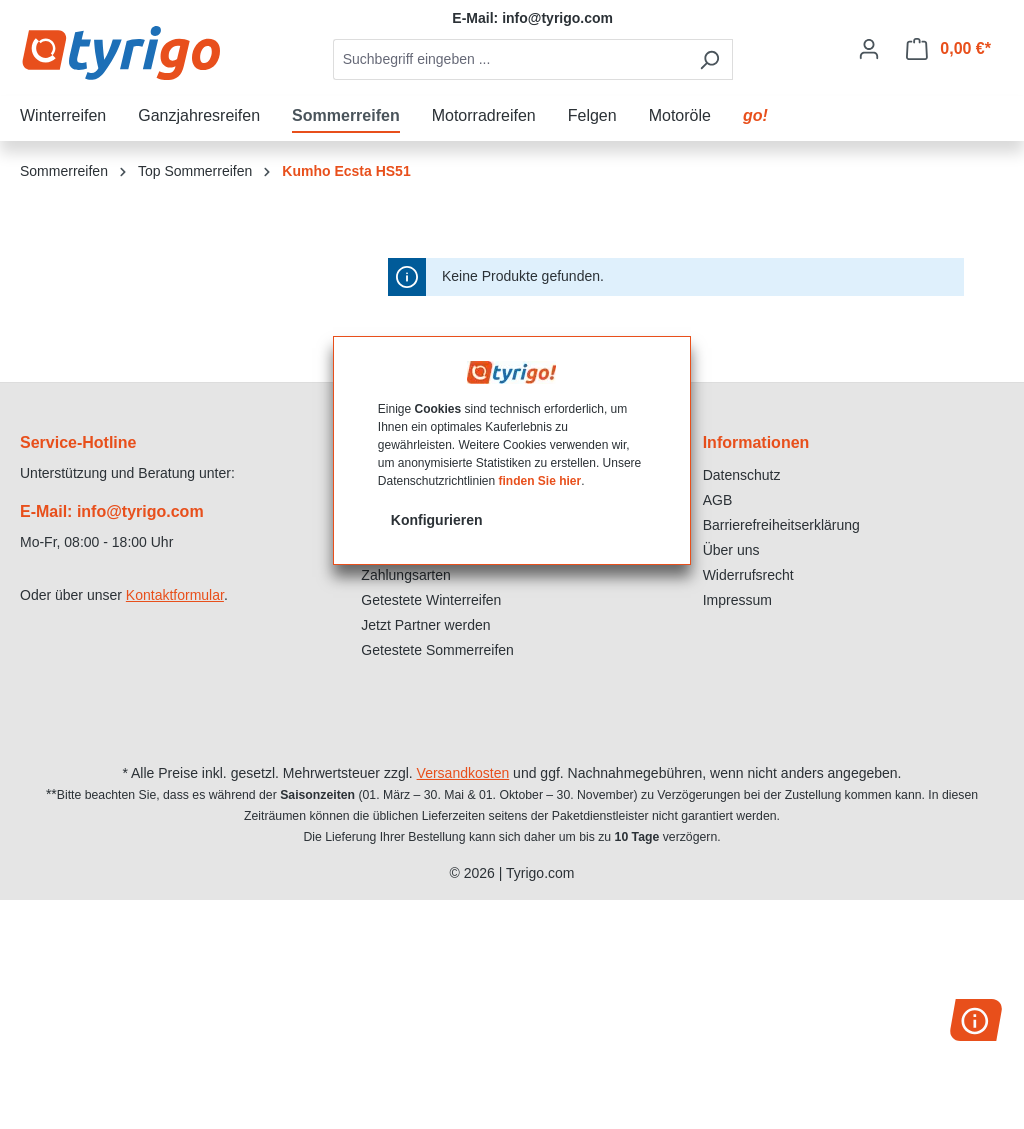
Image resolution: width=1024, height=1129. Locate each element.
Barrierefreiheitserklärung (781, 525)
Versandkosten (463, 773)
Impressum (737, 600)
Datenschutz (742, 475)
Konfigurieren (437, 520)
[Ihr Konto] (869, 49)
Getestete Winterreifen (431, 600)
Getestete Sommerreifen (437, 650)
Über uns (731, 550)
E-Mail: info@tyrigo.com (112, 511)
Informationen (756, 442)
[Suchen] (709, 59)
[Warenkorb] (948, 49)
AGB (718, 500)
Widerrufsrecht (748, 575)
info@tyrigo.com (557, 18)
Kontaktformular (175, 595)
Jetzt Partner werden (425, 625)
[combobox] (510, 59)
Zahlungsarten (406, 575)
